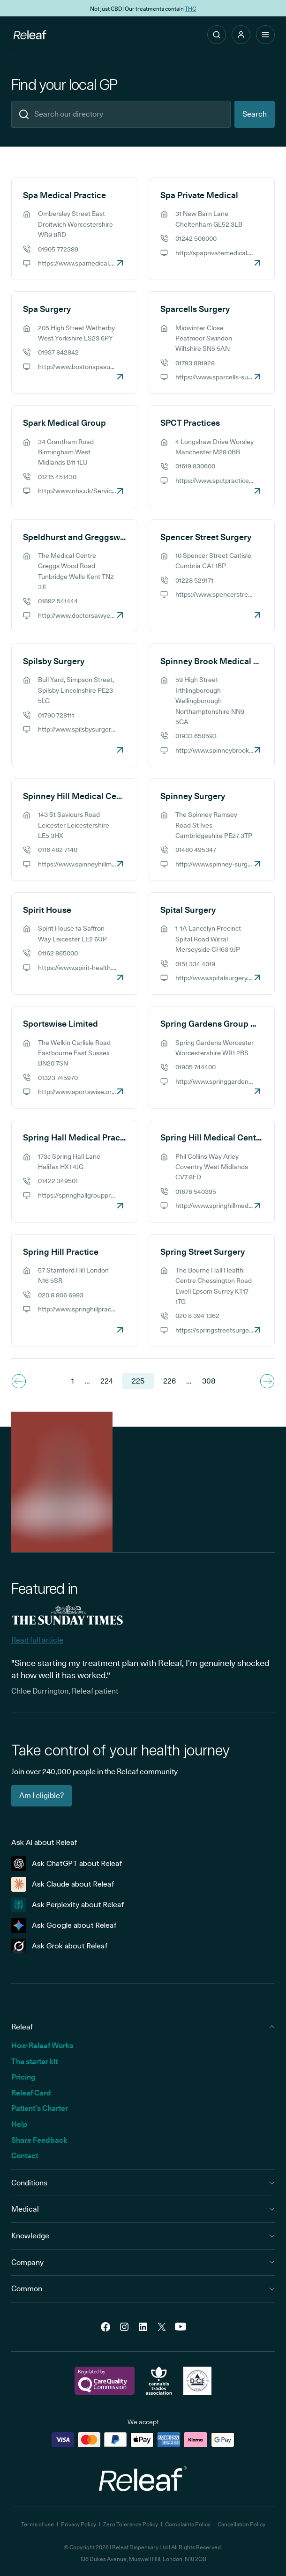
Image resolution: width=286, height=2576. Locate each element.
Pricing (23, 2077)
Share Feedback (39, 2140)
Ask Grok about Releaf (59, 1946)
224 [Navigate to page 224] (106, 1381)
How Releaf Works (42, 2045)
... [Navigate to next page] (189, 1381)
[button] (241, 34)
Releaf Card (31, 2092)
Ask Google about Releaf (64, 1925)
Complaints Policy (188, 2524)
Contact (24, 2155)
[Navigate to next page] (267, 1381)
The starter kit (34, 2061)
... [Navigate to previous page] (87, 1381)
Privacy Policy (78, 2524)
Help (19, 2124)
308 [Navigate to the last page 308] (208, 1381)
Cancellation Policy (241, 2524)
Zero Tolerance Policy (130, 2524)
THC (190, 8)
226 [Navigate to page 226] (169, 1381)
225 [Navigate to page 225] (138, 1381)
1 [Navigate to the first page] (72, 1381)
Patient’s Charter (39, 2108)
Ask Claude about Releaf (62, 1884)
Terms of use (37, 2524)
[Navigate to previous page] (18, 1381)
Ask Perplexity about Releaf (67, 1904)
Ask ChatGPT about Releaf (66, 1863)
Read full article (37, 1640)
